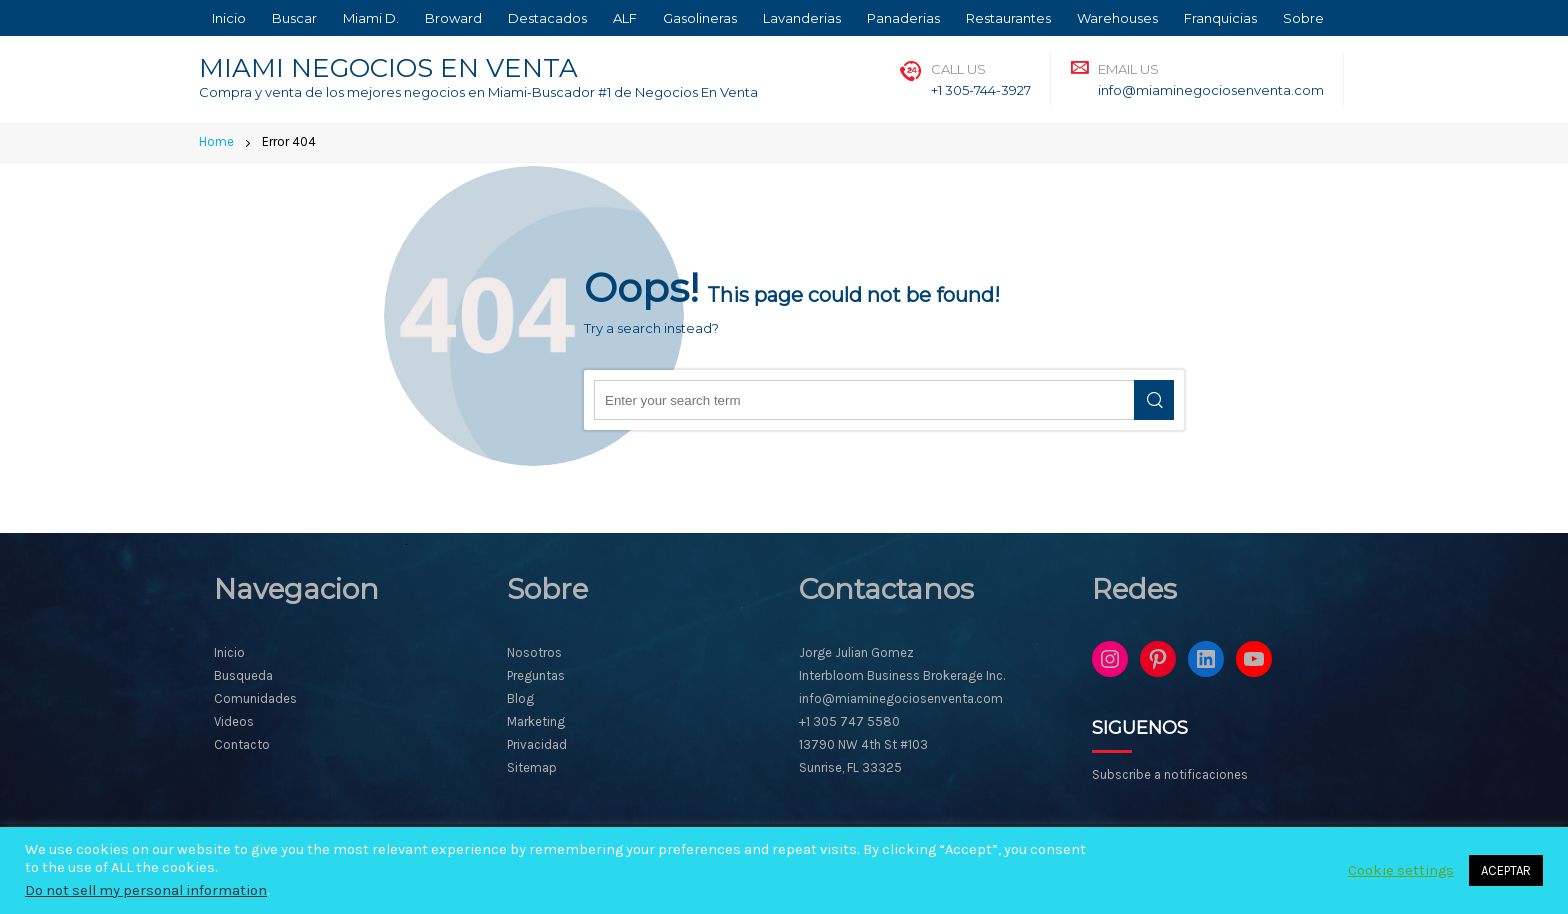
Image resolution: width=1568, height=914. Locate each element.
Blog (520, 698)
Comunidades (255, 698)
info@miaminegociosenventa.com (1211, 90)
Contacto (242, 744)
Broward (453, 18)
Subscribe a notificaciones (1170, 774)
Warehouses (1117, 18)
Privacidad (537, 744)
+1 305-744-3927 (981, 90)
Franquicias (1220, 18)
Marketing (536, 721)
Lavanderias (802, 18)
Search (1154, 400)
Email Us (1128, 69)
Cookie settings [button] (1401, 870)
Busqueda (243, 675)
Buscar (294, 18)
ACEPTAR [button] (1506, 870)
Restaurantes (1008, 18)
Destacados (547, 18)
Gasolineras (700, 18)
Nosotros (534, 652)
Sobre (1303, 18)
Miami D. (371, 18)
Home (216, 141)
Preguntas (536, 675)
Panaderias (903, 18)
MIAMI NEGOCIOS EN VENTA (388, 68)
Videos (234, 721)
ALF (625, 18)
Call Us (958, 69)
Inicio (229, 18)
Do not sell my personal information (146, 890)
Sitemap (532, 767)
